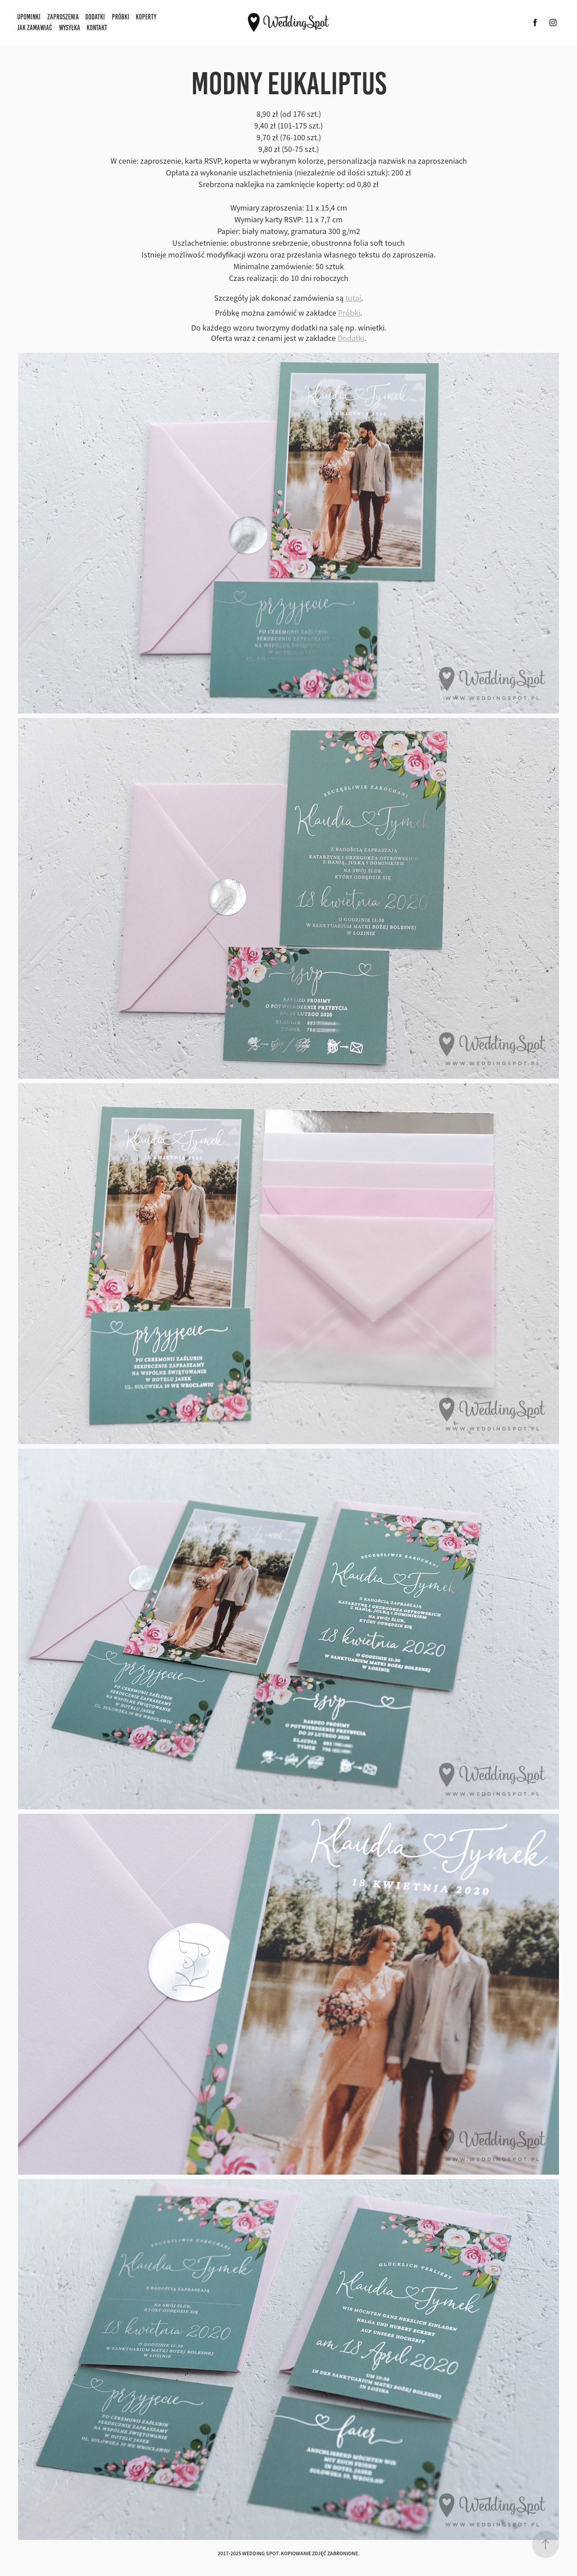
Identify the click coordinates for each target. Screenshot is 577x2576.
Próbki (120, 17)
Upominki (29, 17)
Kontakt (97, 28)
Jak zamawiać (34, 28)
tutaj (353, 298)
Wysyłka (69, 28)
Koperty (146, 17)
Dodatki (95, 17)
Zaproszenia (63, 17)
